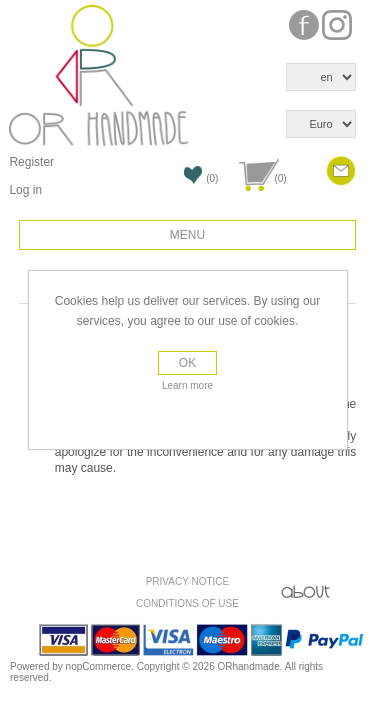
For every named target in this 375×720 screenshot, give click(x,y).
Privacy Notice (188, 581)
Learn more (187, 385)
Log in (25, 190)
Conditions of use (187, 603)
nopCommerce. (101, 666)
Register (31, 162)
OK (187, 363)
